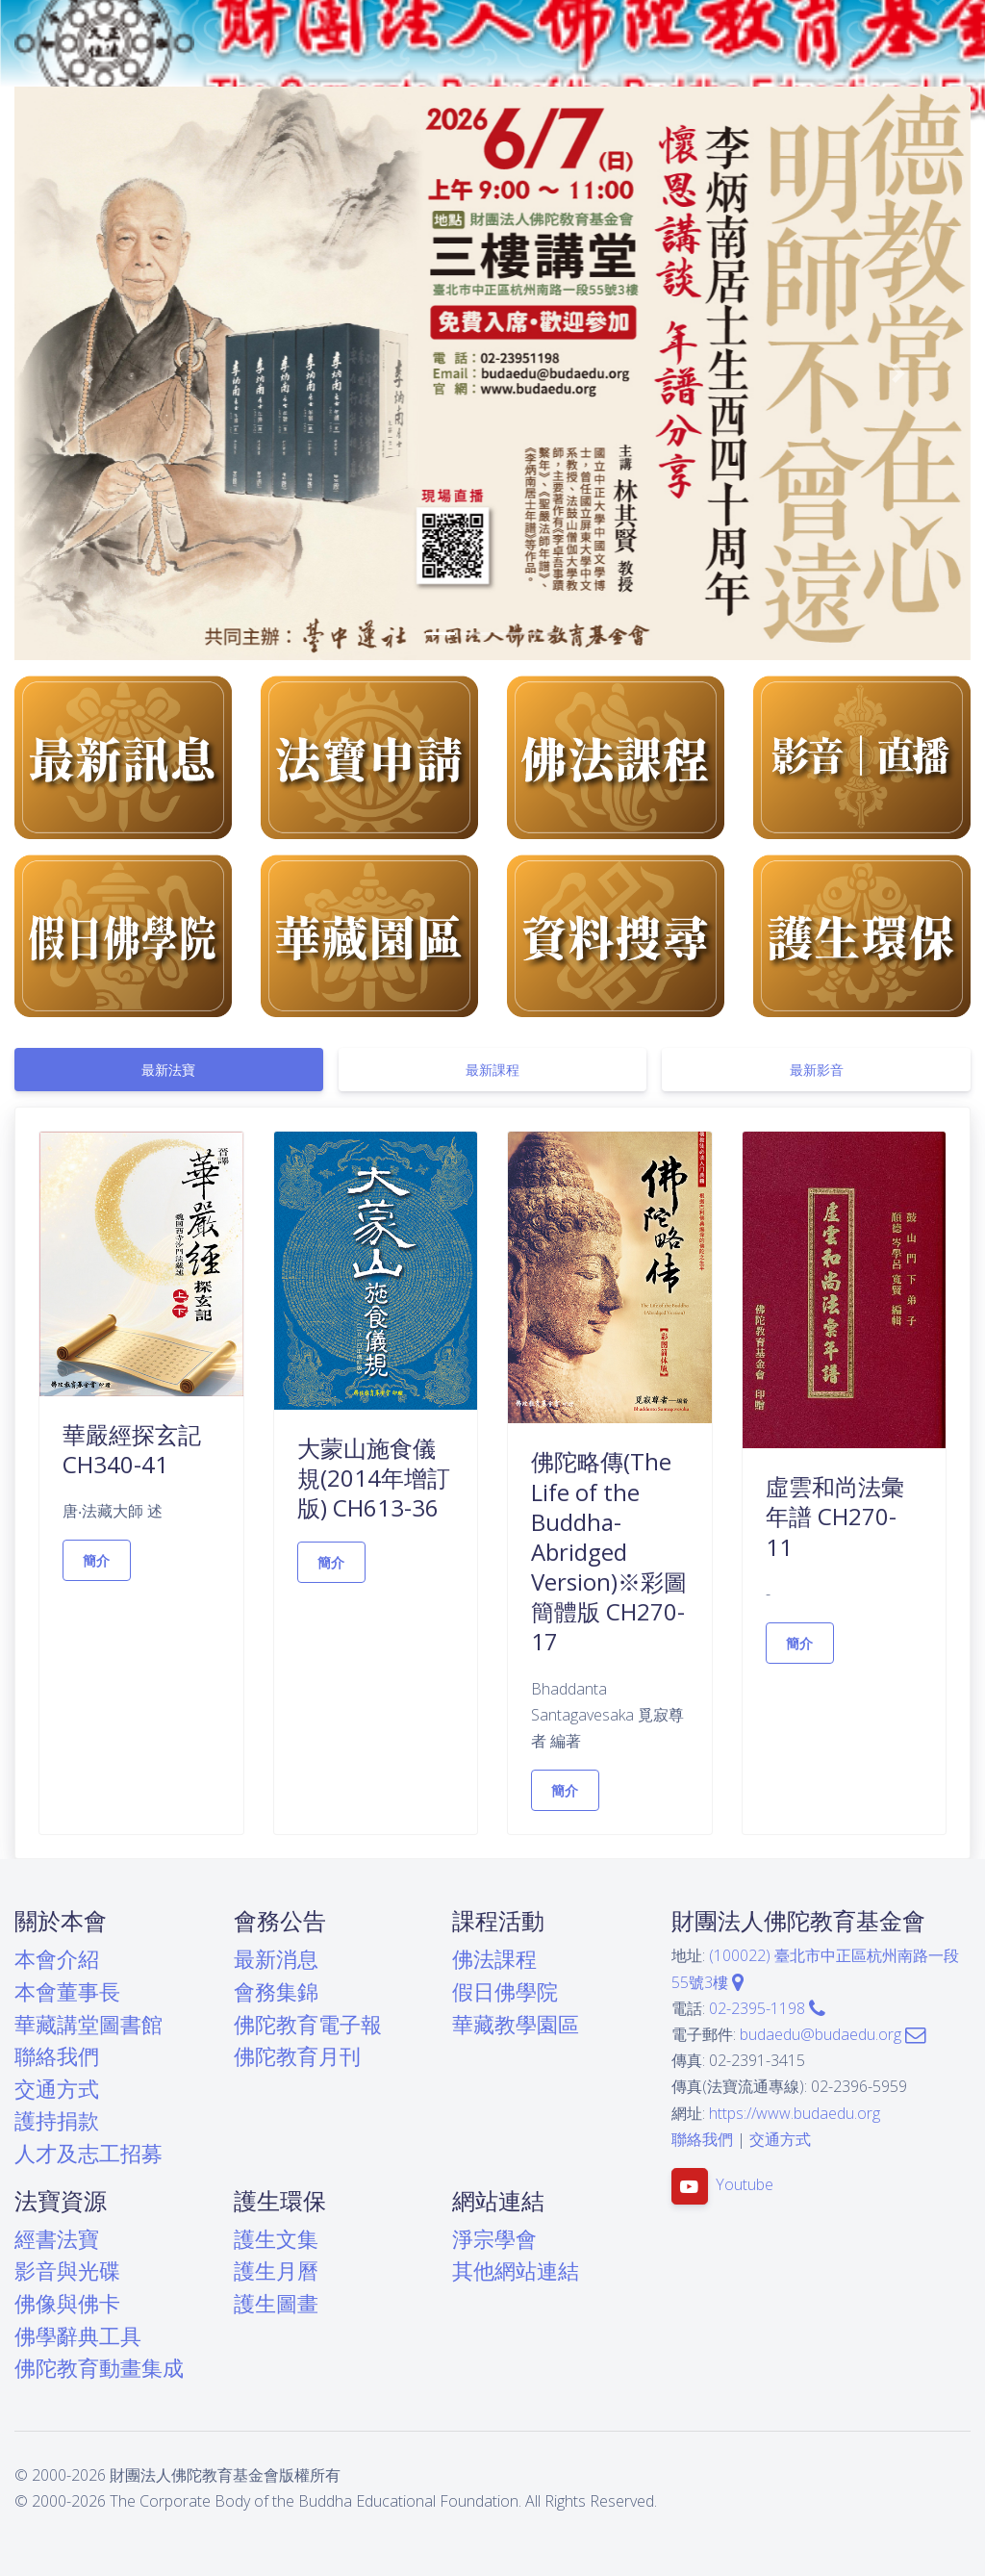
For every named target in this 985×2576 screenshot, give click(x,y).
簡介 (97, 1560)
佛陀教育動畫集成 (99, 2368)
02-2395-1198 (767, 2008)
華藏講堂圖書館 (88, 2024)
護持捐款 (56, 2120)
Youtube (744, 2184)
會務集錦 (276, 1991)
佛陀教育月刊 (297, 2056)
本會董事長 (67, 1991)
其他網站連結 (515, 2270)
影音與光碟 (67, 2270)
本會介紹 (56, 1959)
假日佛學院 (505, 1991)
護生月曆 (276, 2270)
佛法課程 (494, 1959)
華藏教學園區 (515, 2024)
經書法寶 (56, 2239)
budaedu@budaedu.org (832, 2034)
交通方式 (56, 2089)
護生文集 (276, 2239)
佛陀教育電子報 (308, 2024)
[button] (86, 373)
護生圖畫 (276, 2303)
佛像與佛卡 (67, 2303)
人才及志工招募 (88, 2153)
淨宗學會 (494, 2239)
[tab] (168, 1069)
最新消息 (276, 1959)
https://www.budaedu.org (794, 2113)
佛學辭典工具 (77, 2336)
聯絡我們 (56, 2056)
